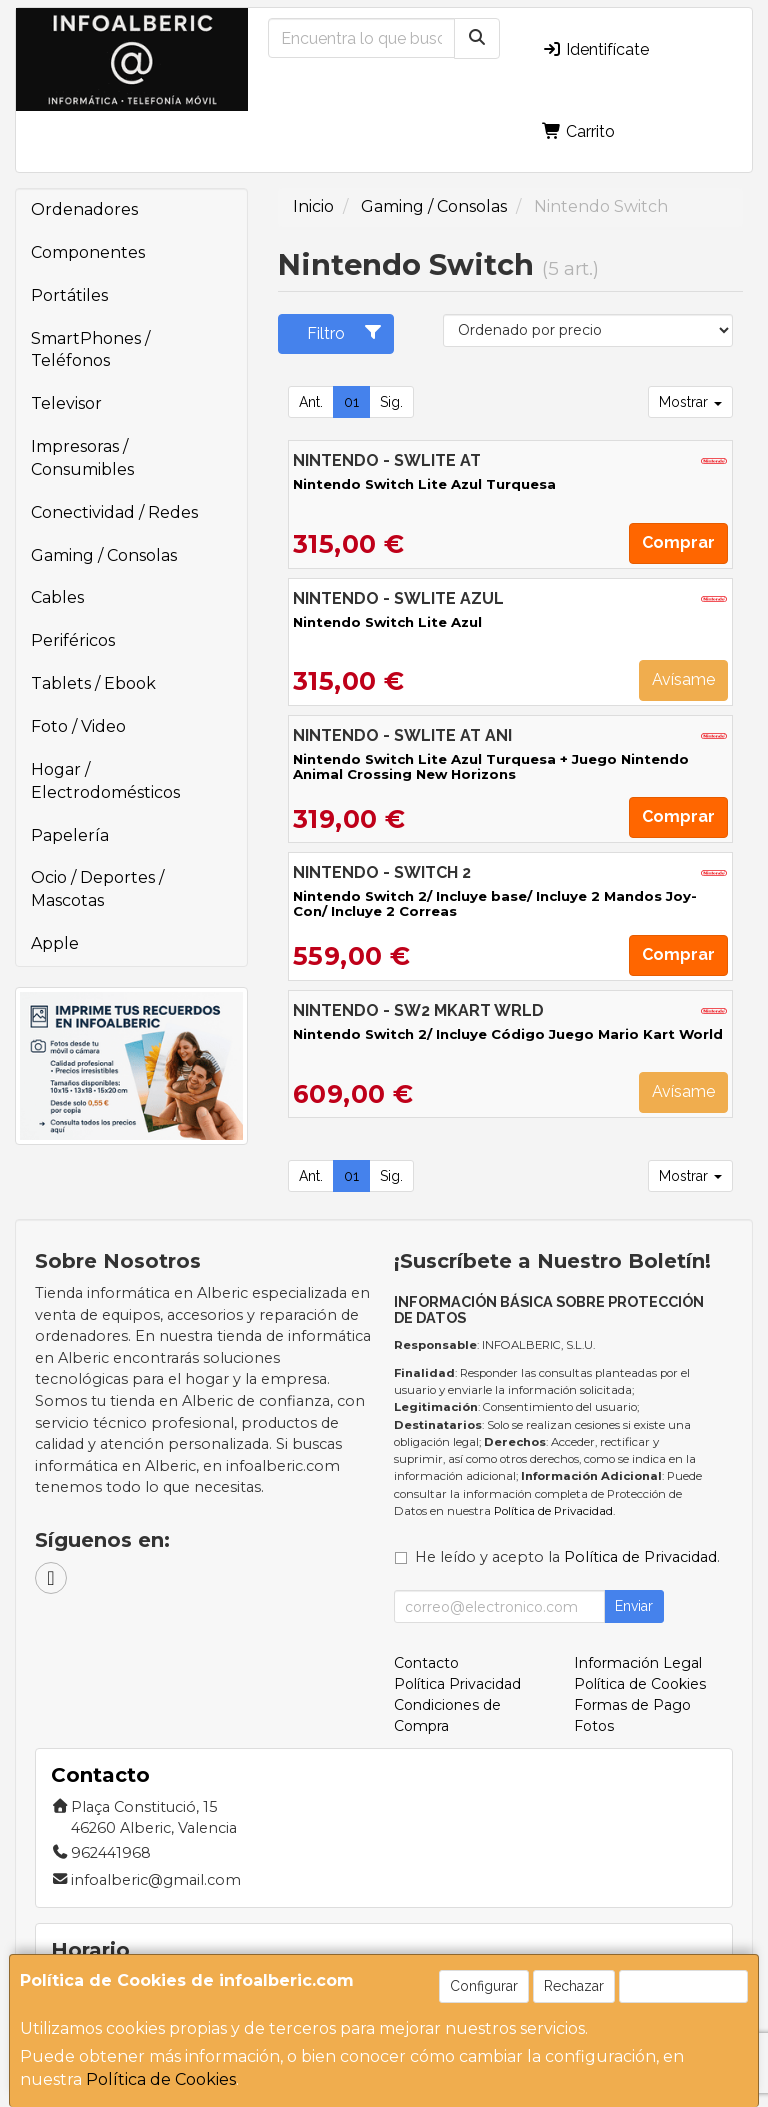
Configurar (484, 1986)
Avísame (683, 679)
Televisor (66, 403)
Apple (55, 943)
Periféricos (73, 640)
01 (351, 402)
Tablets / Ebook (93, 683)
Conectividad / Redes (114, 512)
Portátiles (69, 295)
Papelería (70, 835)
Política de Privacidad (553, 1511)
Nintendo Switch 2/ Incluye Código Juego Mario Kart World (508, 1034)
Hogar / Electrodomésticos (105, 781)
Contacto (426, 1663)
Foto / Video (78, 726)
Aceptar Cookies (683, 1986)
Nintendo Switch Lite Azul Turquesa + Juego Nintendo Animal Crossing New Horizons (491, 766)
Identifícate (595, 49)
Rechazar (574, 1986)
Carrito (578, 131)
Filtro (345, 333)
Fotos (594, 1726)
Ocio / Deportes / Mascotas (97, 889)
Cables (57, 597)
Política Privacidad (457, 1684)
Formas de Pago (632, 1705)
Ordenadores (84, 209)
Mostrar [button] (690, 402)
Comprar (678, 542)
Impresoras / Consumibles (82, 458)
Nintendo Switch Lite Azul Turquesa (424, 484)
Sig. (391, 402)
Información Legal (638, 1663)
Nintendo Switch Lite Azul (387, 622)
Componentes (88, 252)
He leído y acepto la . (567, 1557)
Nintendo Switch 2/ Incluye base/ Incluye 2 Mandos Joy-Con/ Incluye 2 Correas (495, 903)
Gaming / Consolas (104, 555)
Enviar (634, 1606)
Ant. (311, 402)
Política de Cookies (161, 2079)
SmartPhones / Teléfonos (90, 350)
